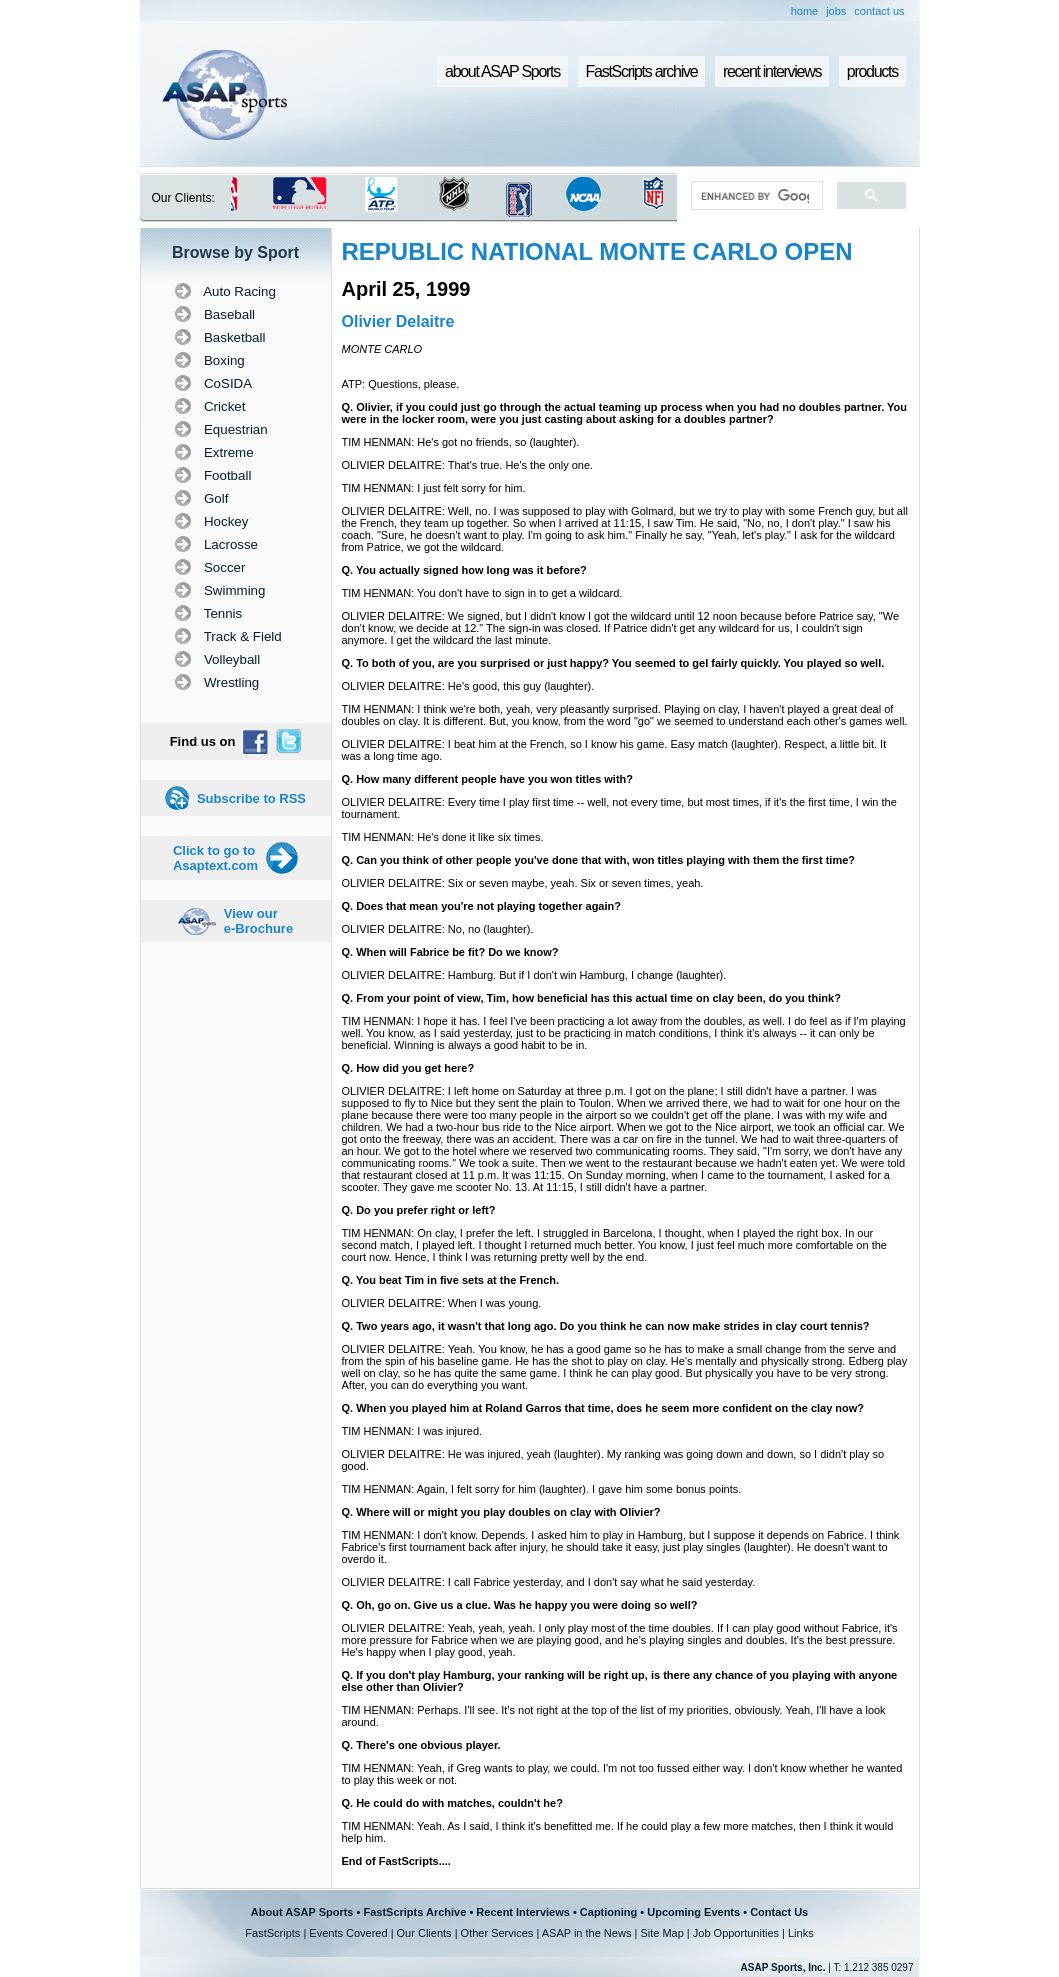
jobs (836, 11)
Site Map (661, 1933)
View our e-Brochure (258, 921)
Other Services (497, 1933)
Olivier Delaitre (398, 321)
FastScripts (272, 1933)
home (805, 11)
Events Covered (348, 1933)
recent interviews (772, 71)
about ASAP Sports (502, 71)
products (872, 71)
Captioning (608, 1912)
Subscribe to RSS (251, 798)
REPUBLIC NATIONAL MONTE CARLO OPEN (597, 251)
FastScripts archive (642, 71)
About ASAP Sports (302, 1912)
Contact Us (779, 1912)
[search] (754, 196)
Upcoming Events (693, 1912)
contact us (879, 11)
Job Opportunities (736, 1933)
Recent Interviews (523, 1912)
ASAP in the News (587, 1933)
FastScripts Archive (414, 1912)
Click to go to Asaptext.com (215, 858)
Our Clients (424, 1933)
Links (801, 1933)
